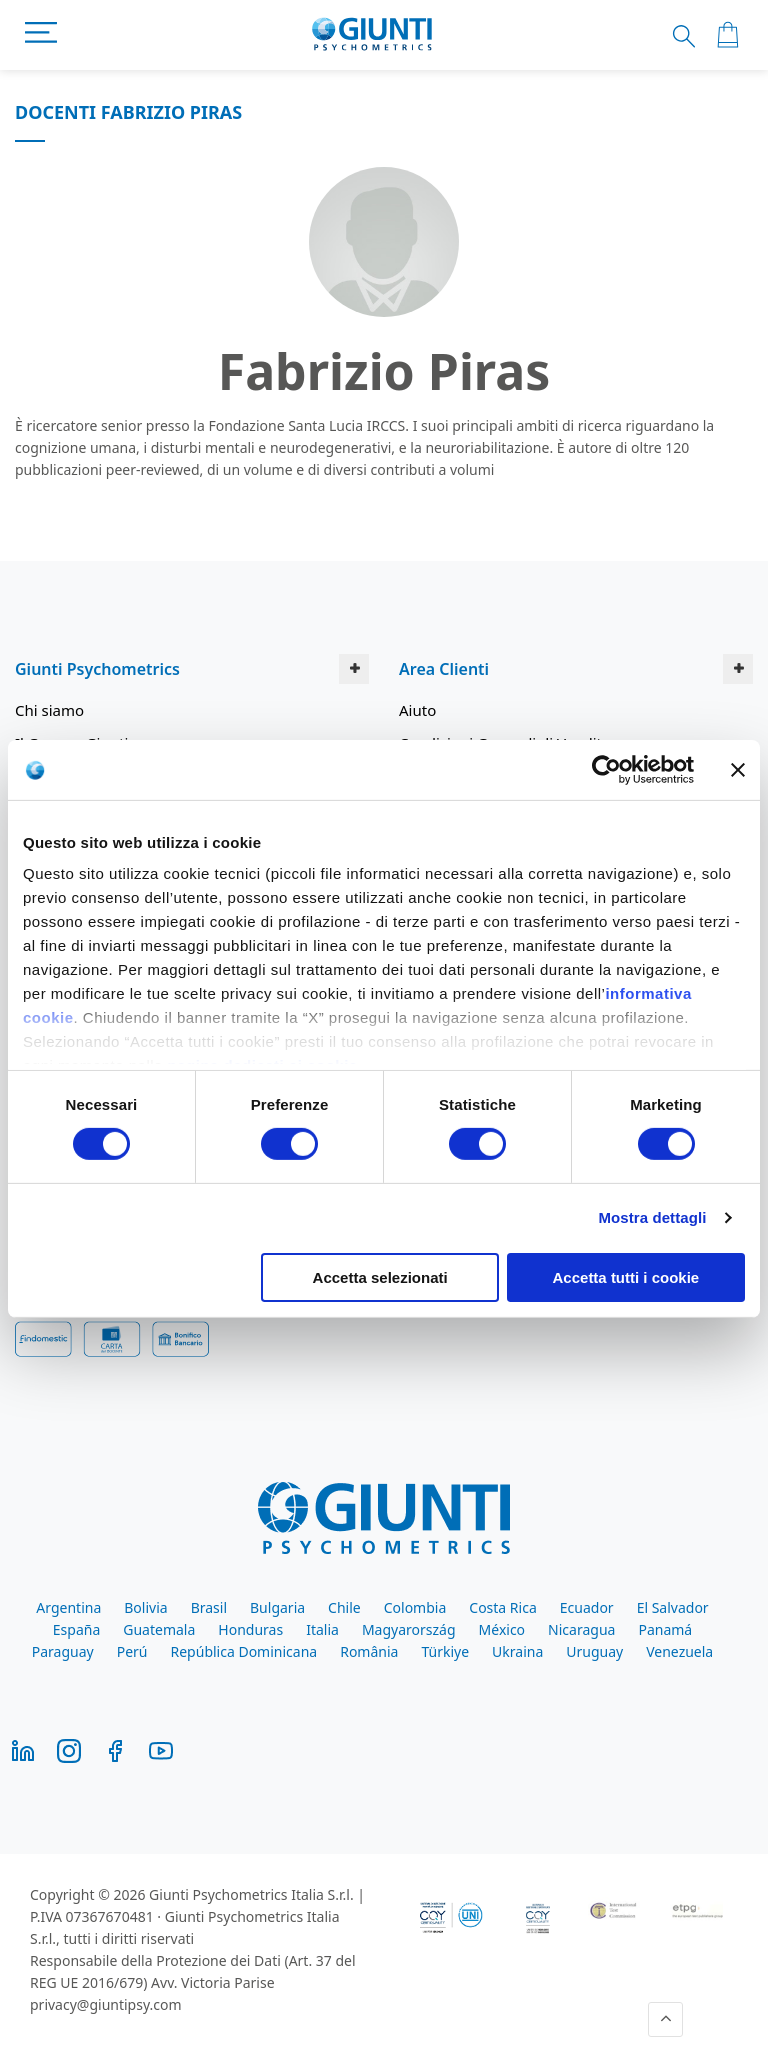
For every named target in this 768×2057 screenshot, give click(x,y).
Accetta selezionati (380, 1277)
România (369, 1651)
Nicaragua (581, 1629)
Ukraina (517, 1651)
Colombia (415, 1607)
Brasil (209, 1607)
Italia (322, 1629)
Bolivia (145, 1607)
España (76, 1629)
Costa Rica (502, 1607)
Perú (132, 1651)
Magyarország (409, 1629)
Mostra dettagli (652, 1217)
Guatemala (159, 1629)
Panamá (665, 1629)
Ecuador (587, 1607)
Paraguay (63, 1651)
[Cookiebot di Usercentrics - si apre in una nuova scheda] (606, 769)
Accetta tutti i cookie (626, 1277)
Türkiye (445, 1651)
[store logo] (372, 35)
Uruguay (594, 1651)
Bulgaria (277, 1607)
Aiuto (417, 710)
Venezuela (679, 1651)
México (502, 1629)
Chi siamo (49, 710)
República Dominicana (244, 1651)
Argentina (68, 1607)
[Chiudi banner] (738, 769)
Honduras (250, 1629)
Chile (344, 1607)
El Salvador (673, 1607)
